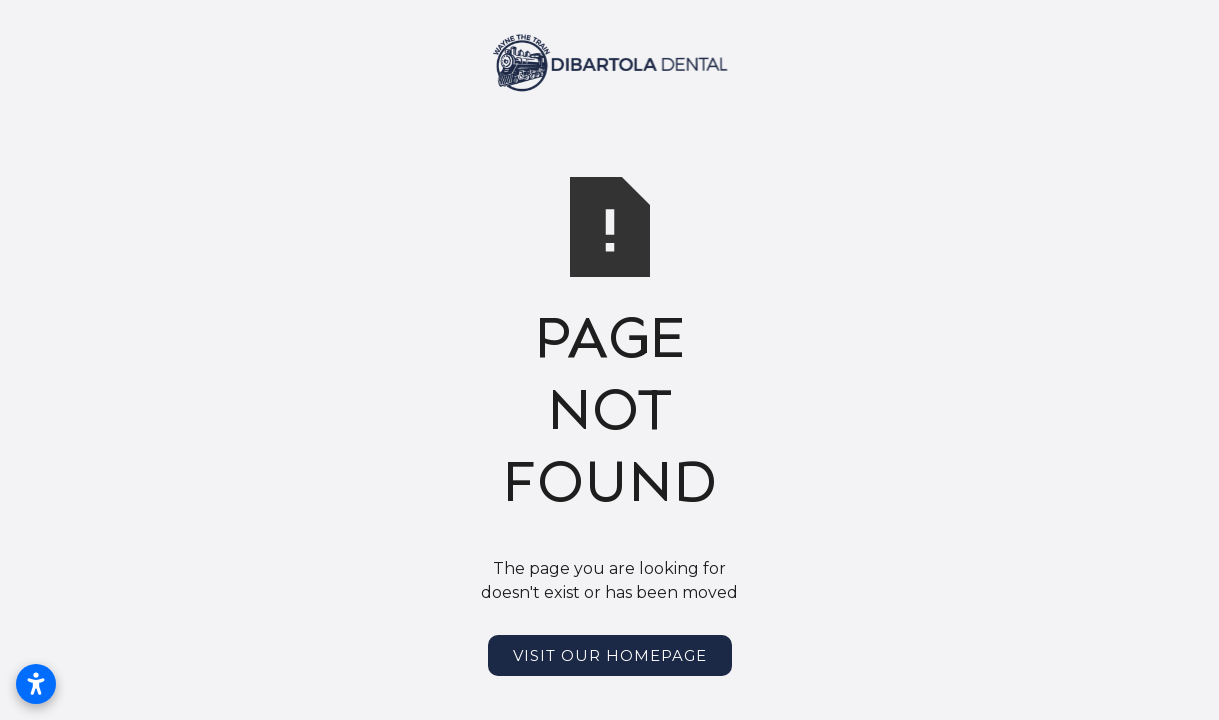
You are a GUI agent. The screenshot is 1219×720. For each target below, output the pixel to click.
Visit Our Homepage (610, 655)
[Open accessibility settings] (36, 684)
